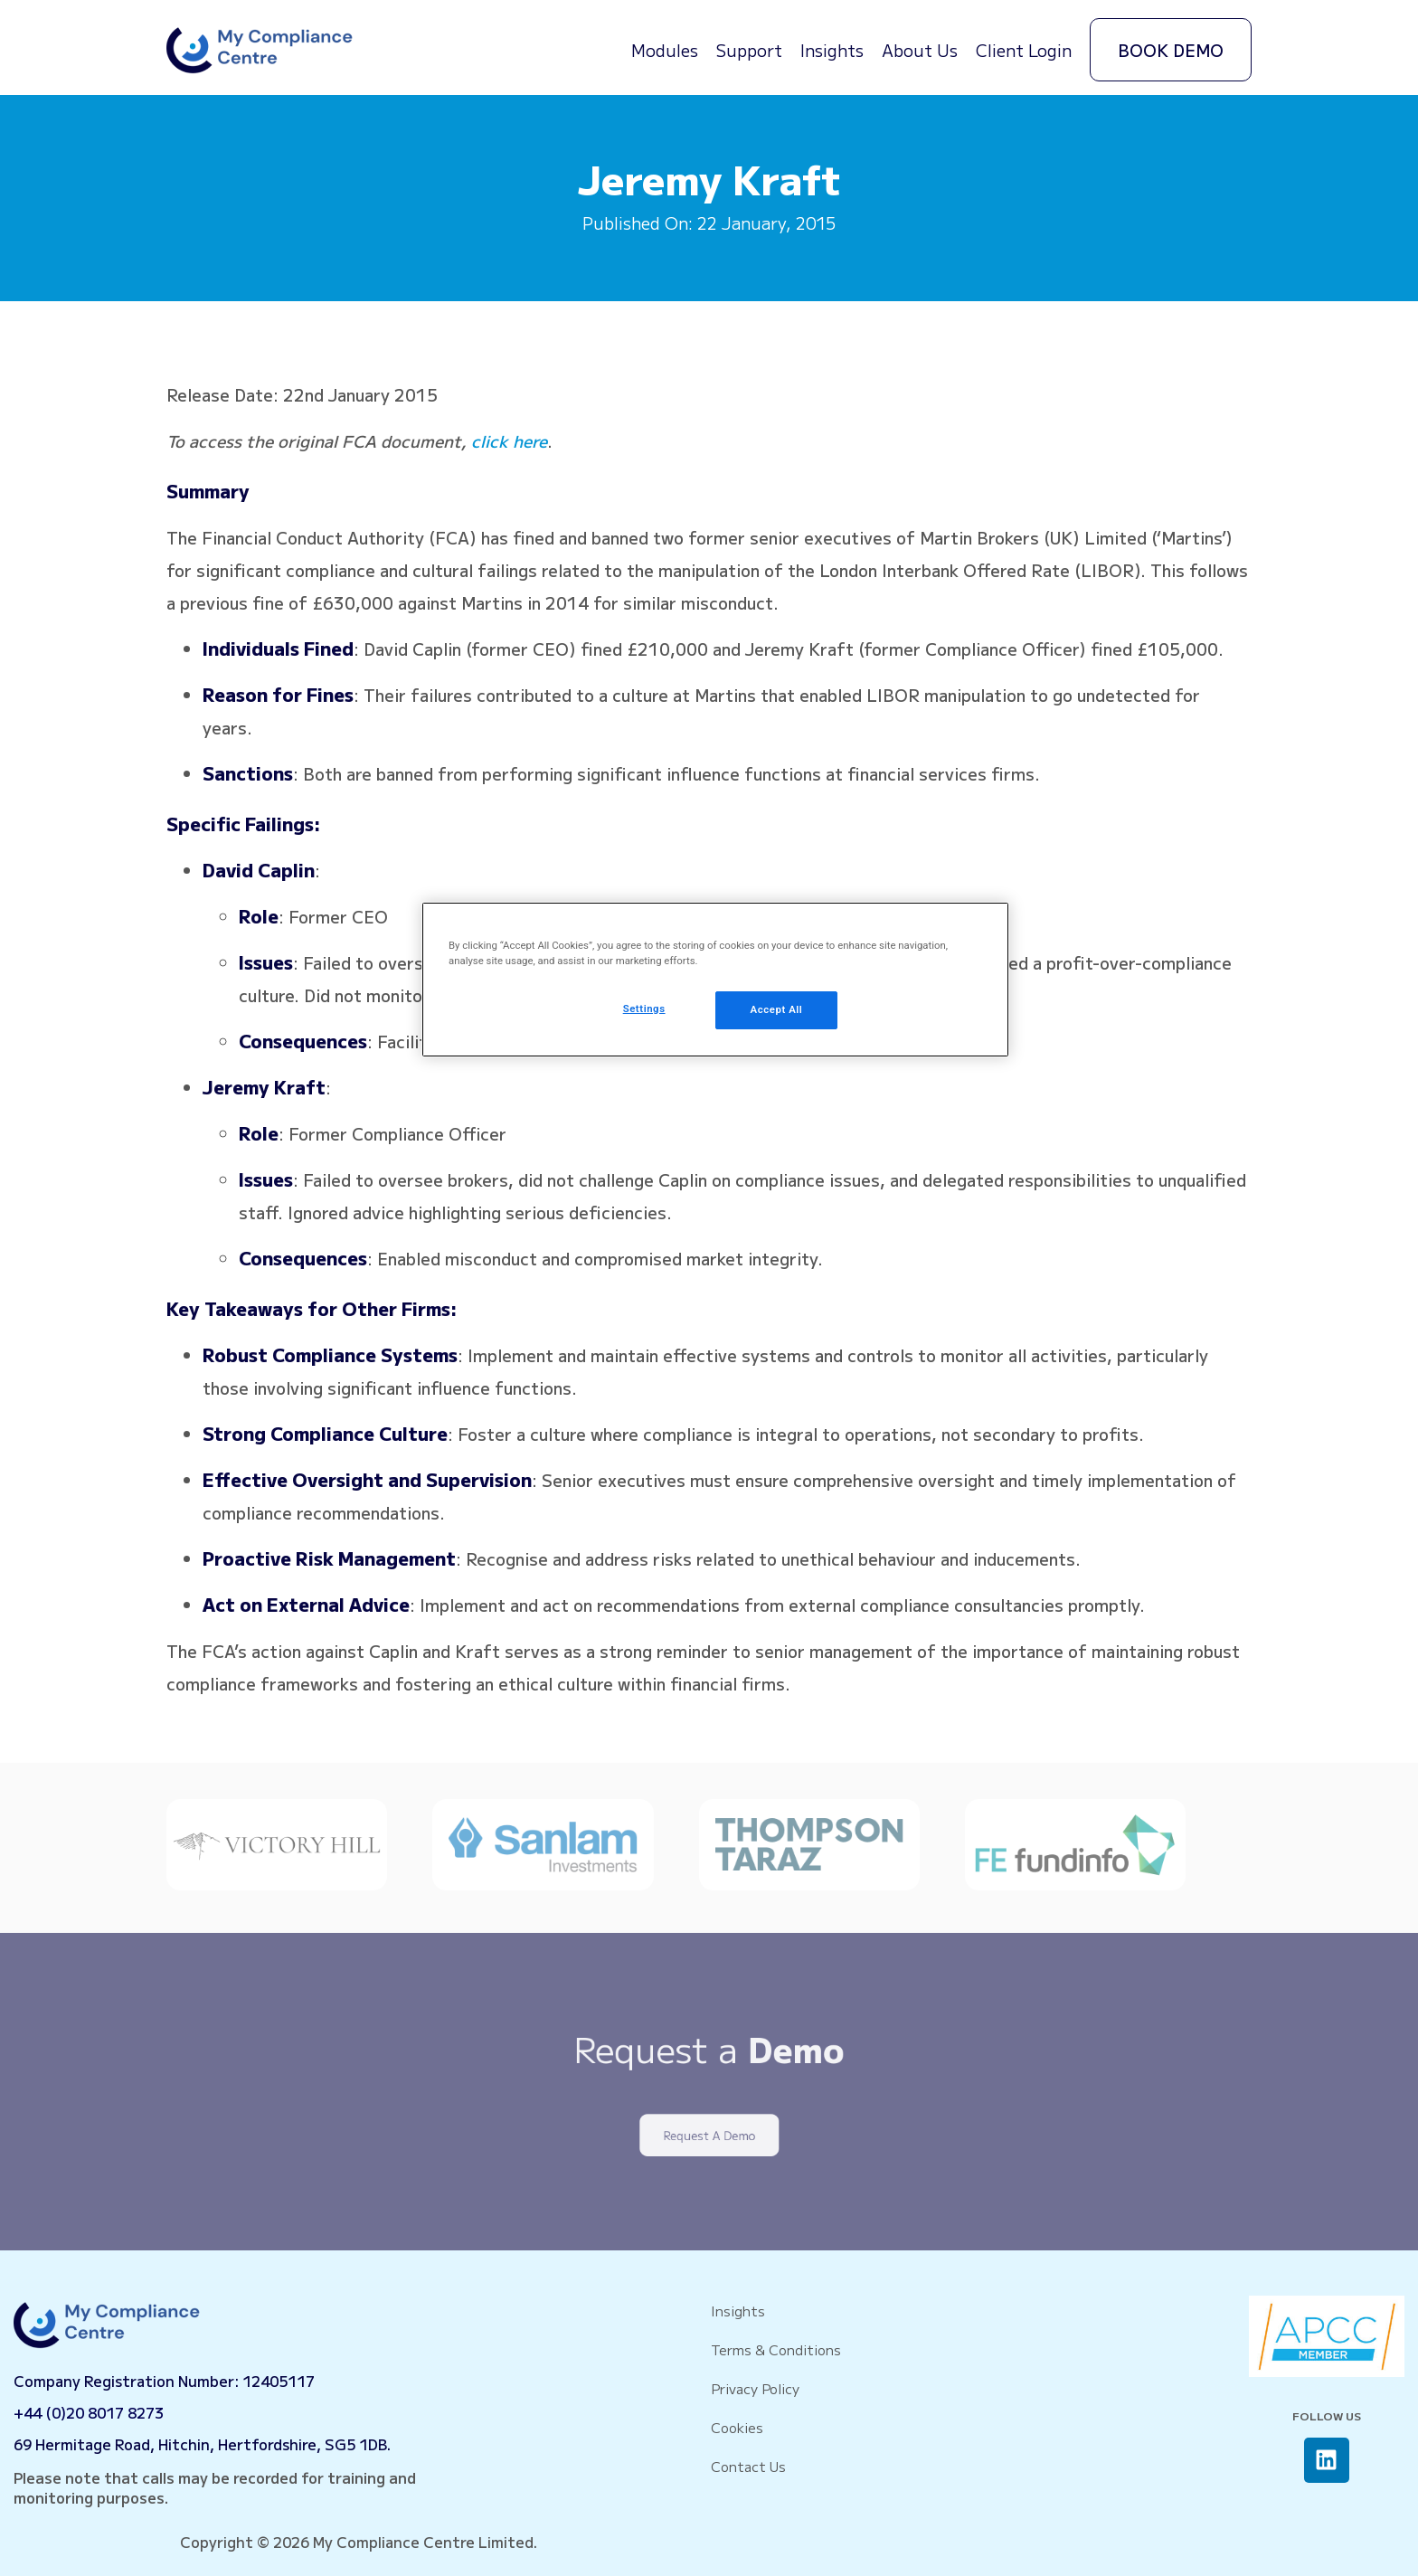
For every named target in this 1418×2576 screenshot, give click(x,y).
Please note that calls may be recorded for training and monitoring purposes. (215, 2487)
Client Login (1024, 50)
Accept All (777, 1009)
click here (509, 440)
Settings (644, 1008)
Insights (832, 50)
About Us (920, 50)
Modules (664, 50)
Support (749, 50)
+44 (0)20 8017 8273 (89, 2412)
